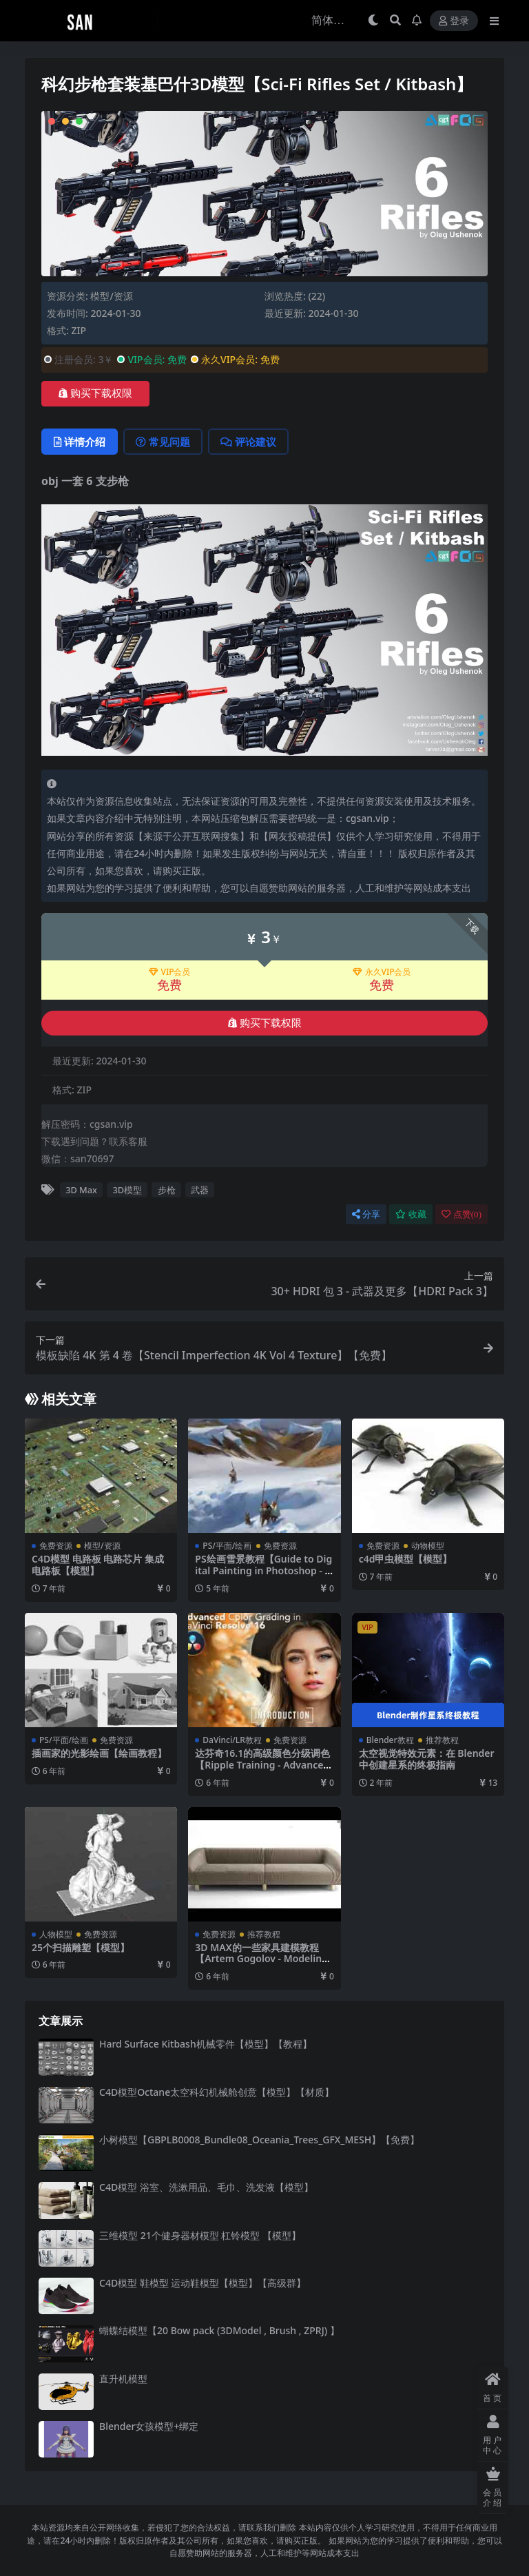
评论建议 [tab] (248, 442)
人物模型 (55, 1934)
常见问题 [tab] (163, 442)
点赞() (461, 1214)
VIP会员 (170, 972)
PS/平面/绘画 (227, 1546)
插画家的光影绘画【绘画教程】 (99, 1753)
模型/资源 (111, 295)
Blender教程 (390, 1740)
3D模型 (128, 1190)
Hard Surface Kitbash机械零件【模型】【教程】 (205, 2043)
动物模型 (427, 1546)
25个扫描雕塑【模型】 (80, 1947)
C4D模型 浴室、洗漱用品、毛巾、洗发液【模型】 (206, 2187)
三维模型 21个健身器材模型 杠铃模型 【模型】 (200, 2235)
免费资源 (55, 1546)
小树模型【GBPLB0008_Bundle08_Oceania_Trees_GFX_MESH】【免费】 (259, 2139)
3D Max (81, 1190)
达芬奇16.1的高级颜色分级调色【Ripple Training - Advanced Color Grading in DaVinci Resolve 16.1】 (262, 1770)
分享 (366, 1214)
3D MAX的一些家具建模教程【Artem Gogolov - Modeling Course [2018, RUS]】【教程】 (263, 1959)
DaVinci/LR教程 (232, 1740)
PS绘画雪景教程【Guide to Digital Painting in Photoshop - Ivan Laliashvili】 (264, 1570)
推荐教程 (442, 1740)
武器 (200, 1190)
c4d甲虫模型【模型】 (406, 1558)
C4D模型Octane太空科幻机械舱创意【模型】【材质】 (216, 2092)
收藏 (410, 1214)
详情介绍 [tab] (79, 442)
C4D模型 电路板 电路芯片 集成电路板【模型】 (98, 1564)
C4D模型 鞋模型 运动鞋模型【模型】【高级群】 (202, 2282)
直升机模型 (123, 2378)
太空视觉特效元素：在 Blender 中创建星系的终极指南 (427, 1758)
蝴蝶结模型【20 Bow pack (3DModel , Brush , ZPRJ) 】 (219, 2330)
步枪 (167, 1190)
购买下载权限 (95, 393)
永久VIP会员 (382, 972)
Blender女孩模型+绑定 (148, 2426)
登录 (454, 21)
